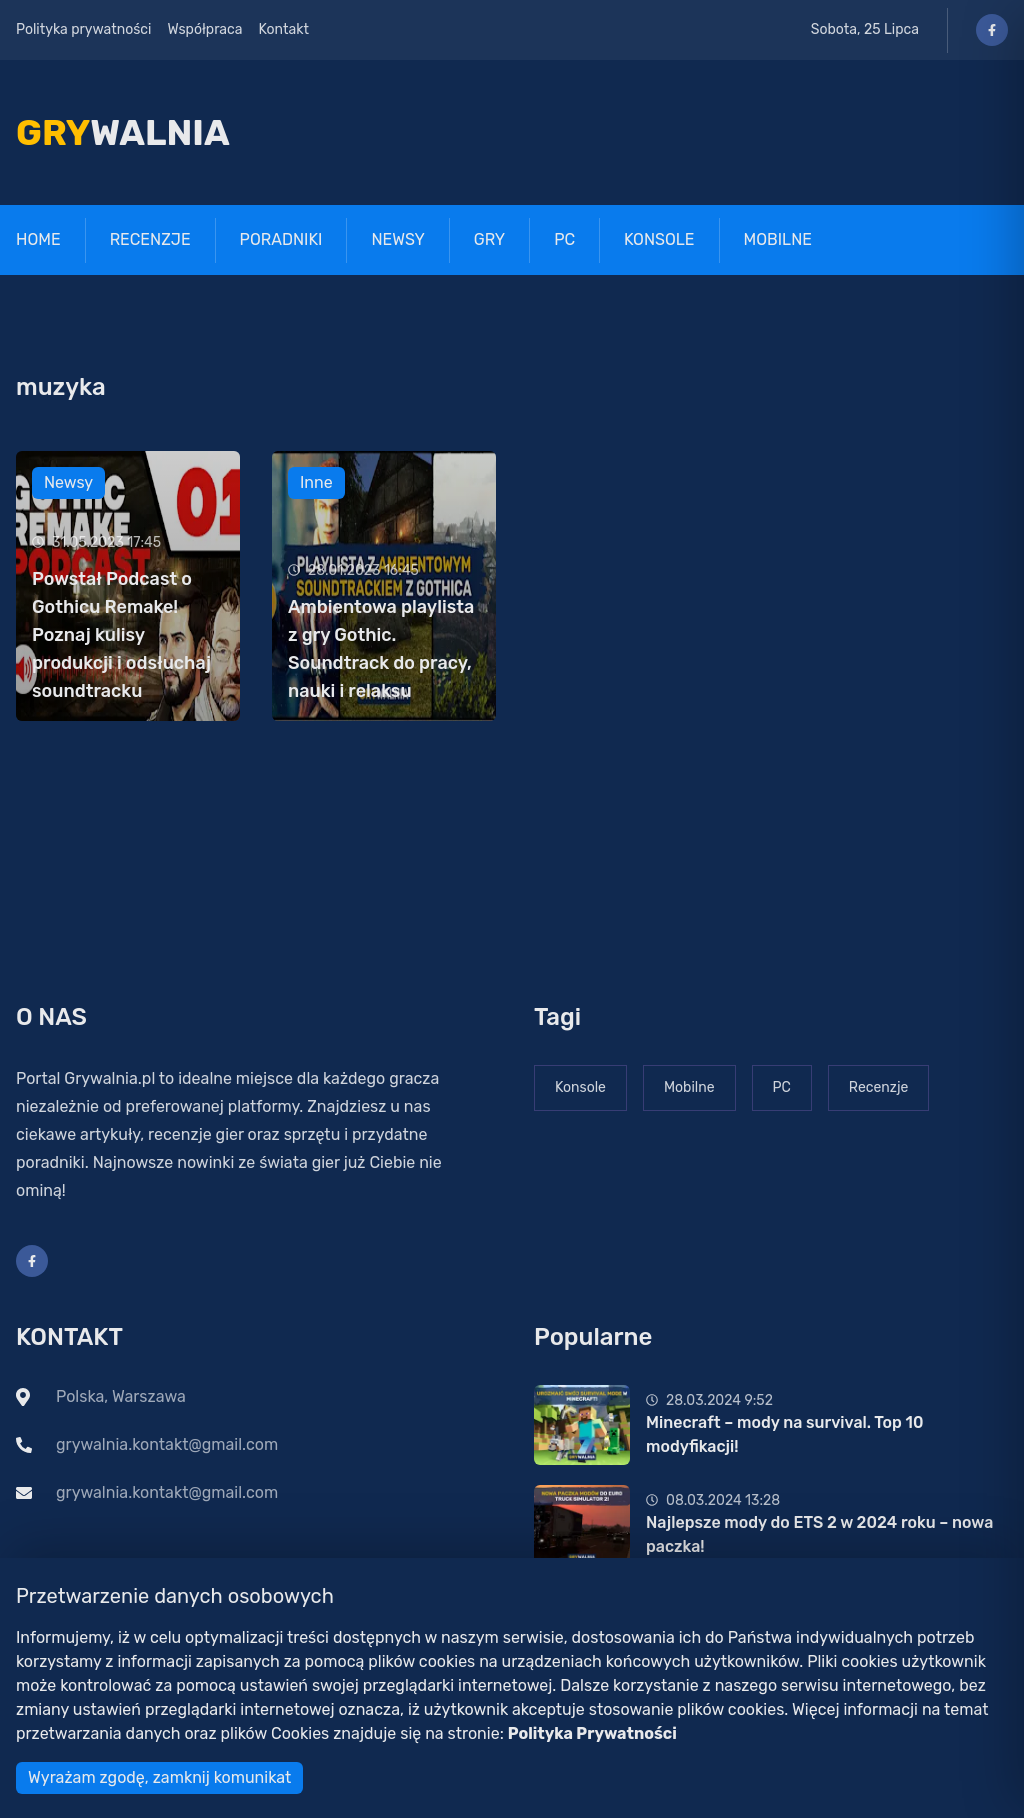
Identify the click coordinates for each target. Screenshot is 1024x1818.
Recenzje (150, 239)
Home (38, 239)
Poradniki (281, 239)
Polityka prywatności (83, 29)
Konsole (659, 239)
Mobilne (778, 239)
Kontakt (284, 29)
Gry (489, 239)
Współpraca (204, 29)
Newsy (397, 239)
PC (564, 239)
